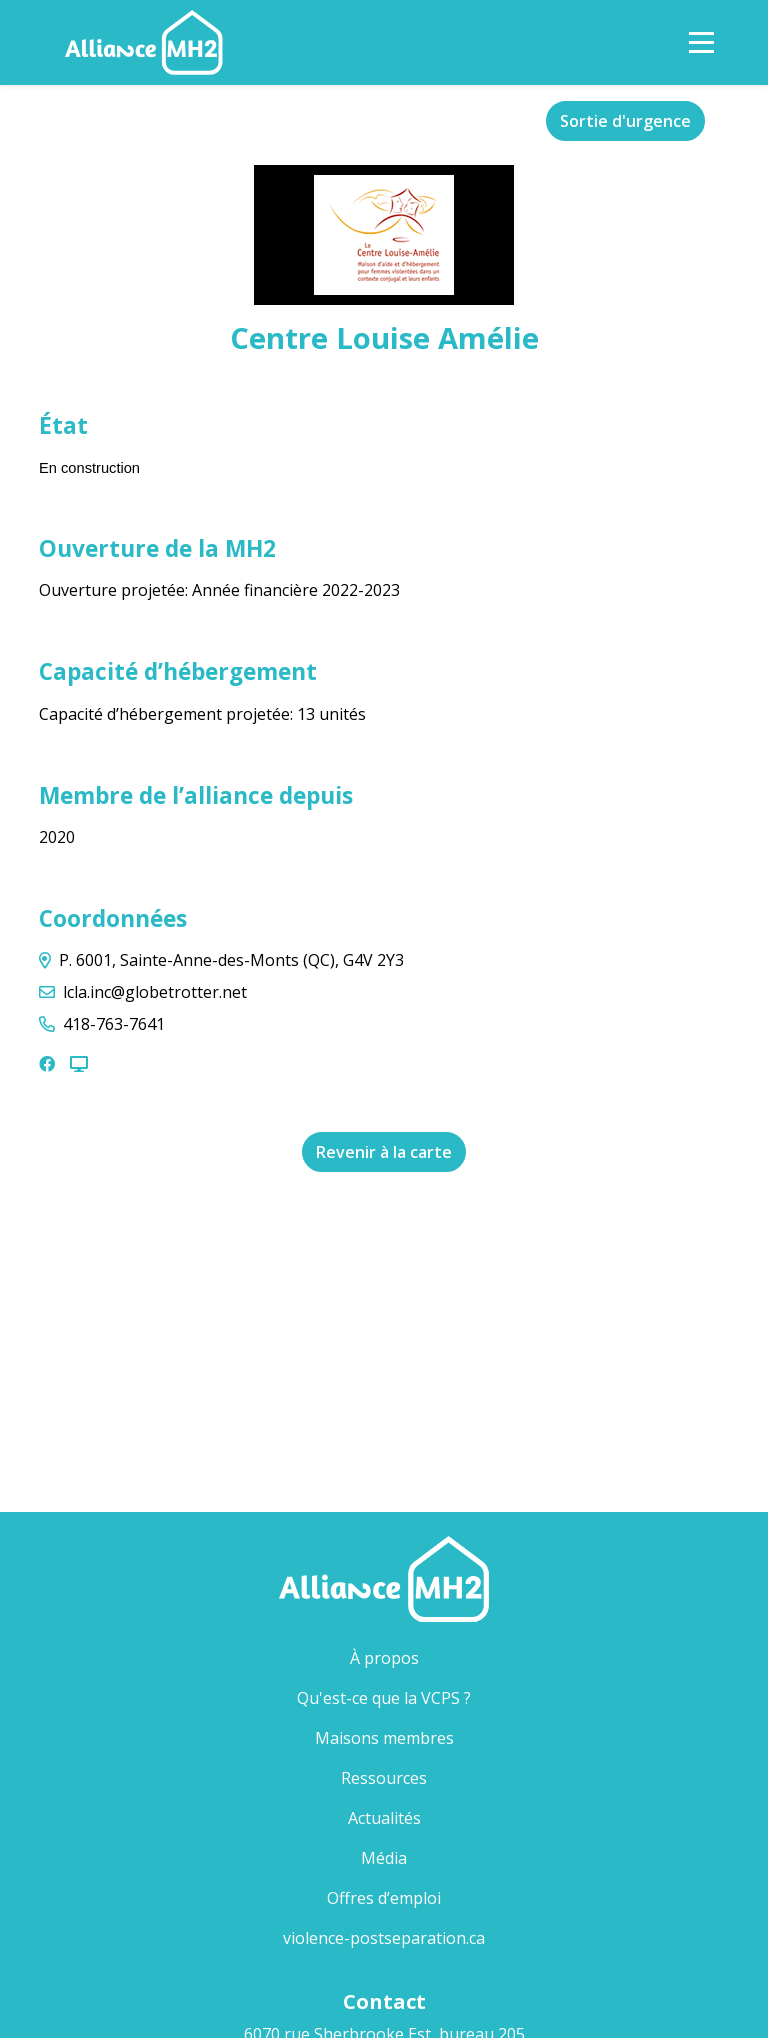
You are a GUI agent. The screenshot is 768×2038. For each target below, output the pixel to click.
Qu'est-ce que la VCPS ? (384, 1698)
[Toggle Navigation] (701, 42)
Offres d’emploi (384, 1898)
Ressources (384, 1778)
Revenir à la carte (384, 1152)
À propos (384, 1658)
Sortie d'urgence (625, 121)
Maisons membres (417, 1737)
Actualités (384, 1818)
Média (384, 1858)
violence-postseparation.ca (384, 1938)
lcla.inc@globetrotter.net (155, 992)
